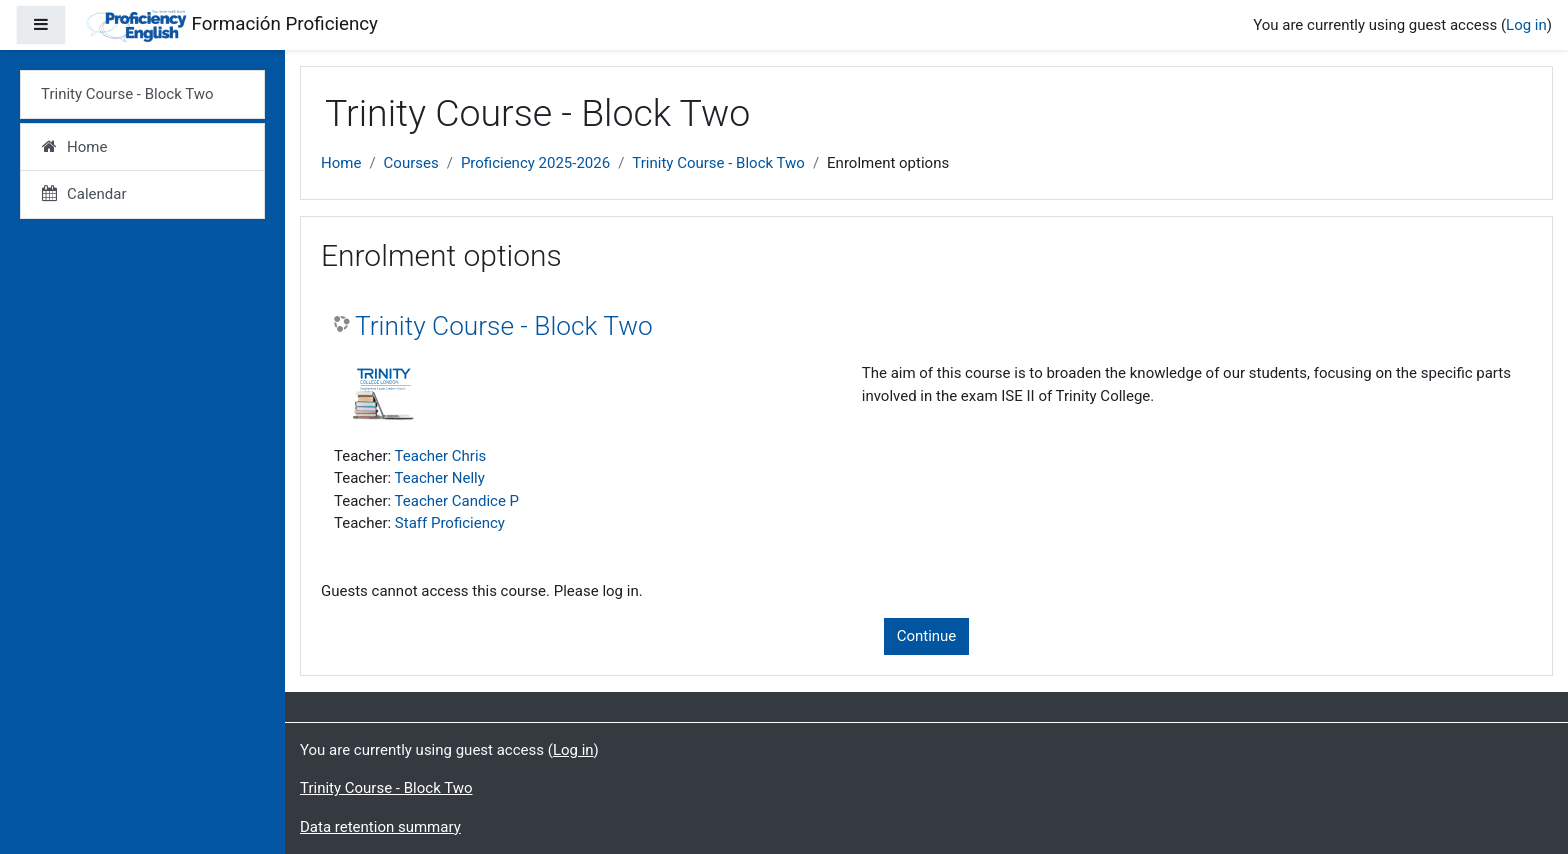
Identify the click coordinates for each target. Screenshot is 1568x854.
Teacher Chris (441, 456)
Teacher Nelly (440, 478)
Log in (1526, 25)
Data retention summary (380, 827)
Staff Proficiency (450, 523)
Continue (927, 636)
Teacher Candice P (457, 501)
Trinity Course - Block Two (718, 163)
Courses (411, 163)
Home (341, 163)
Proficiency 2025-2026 (535, 163)
